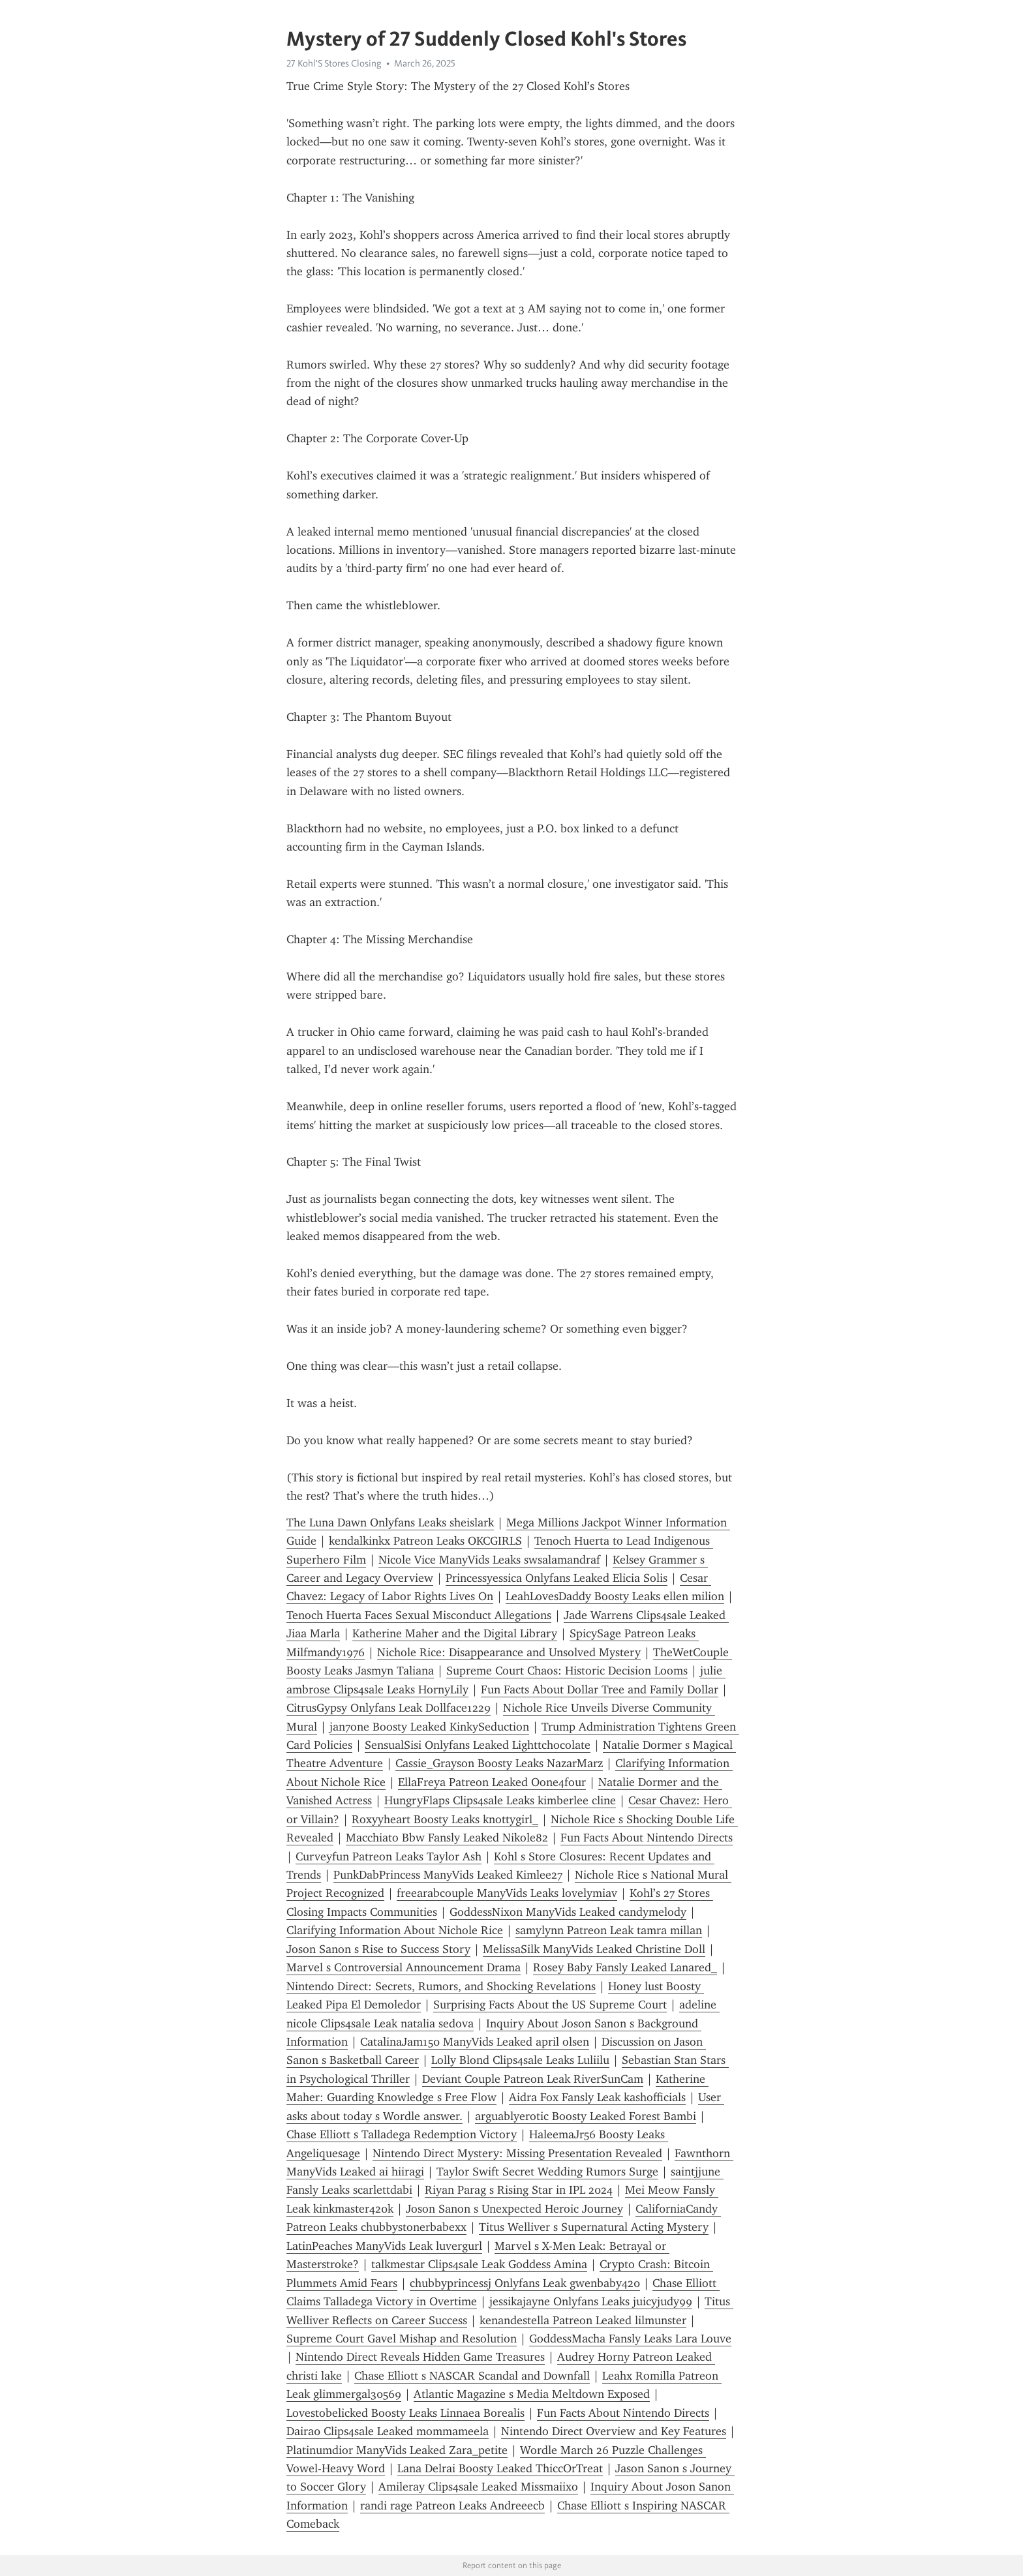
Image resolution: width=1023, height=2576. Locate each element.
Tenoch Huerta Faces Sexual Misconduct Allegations (418, 1615)
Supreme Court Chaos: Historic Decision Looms (567, 1670)
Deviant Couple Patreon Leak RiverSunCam (532, 2079)
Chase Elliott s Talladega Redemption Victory (401, 2134)
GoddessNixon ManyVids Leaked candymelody (568, 1912)
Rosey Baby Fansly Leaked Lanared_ (625, 1967)
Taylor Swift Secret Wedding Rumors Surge (547, 2171)
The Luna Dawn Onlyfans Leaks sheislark (390, 1522)
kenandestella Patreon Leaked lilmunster (583, 2320)
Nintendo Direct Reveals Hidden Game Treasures (420, 2357)
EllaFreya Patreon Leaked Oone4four (492, 1782)
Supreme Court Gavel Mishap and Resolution (401, 2338)
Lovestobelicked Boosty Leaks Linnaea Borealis (405, 2413)
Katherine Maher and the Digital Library (454, 1633)
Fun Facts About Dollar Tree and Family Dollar (599, 1689)
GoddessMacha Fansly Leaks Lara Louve (630, 2338)
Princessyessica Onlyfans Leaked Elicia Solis (556, 1578)
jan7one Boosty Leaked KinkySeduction (429, 1727)
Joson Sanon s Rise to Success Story (378, 1949)
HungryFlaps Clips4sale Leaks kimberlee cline (500, 1800)
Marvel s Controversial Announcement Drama (403, 1967)
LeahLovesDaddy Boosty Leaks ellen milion (615, 1596)
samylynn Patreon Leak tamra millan (608, 1930)
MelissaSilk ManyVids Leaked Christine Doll (594, 1949)
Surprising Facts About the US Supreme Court (550, 2004)
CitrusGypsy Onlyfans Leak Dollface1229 (388, 1708)
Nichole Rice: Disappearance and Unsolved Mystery (509, 1652)
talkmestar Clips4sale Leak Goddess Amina (479, 2264)
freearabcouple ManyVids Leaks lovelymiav (507, 1893)
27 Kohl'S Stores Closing (334, 63)
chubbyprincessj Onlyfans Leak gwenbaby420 (525, 2283)
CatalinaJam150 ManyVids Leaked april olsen (474, 2042)
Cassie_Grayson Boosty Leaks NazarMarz (499, 1763)
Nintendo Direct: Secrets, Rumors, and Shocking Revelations (441, 1986)
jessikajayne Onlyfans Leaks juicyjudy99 (590, 2301)
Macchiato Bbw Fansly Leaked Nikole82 (447, 1837)
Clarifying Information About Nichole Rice (394, 1930)
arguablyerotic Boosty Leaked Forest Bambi (585, 2116)
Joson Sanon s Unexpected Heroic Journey (514, 2209)
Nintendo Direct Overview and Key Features (613, 2431)
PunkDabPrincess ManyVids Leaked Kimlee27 (447, 1875)
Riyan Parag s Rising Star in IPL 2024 (519, 2190)
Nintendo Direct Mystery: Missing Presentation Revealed (517, 2153)
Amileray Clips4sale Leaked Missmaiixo (478, 2486)
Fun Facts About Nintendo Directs (646, 1837)
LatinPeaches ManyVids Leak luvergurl (384, 2246)
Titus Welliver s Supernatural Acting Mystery (594, 2227)
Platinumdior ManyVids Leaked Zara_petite (397, 2450)
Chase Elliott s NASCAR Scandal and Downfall (472, 2376)
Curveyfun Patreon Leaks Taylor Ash (388, 1856)
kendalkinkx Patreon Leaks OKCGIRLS (425, 1541)
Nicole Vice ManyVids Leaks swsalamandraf (489, 1560)
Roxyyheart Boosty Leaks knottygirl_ (445, 1819)
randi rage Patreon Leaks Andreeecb (452, 2505)
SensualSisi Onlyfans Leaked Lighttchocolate (477, 1745)
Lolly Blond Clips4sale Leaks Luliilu (520, 2060)
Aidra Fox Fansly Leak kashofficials (597, 2097)
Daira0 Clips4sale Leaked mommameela (387, 2431)
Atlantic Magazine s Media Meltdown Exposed (532, 2394)
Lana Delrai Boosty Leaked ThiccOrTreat (500, 2468)
